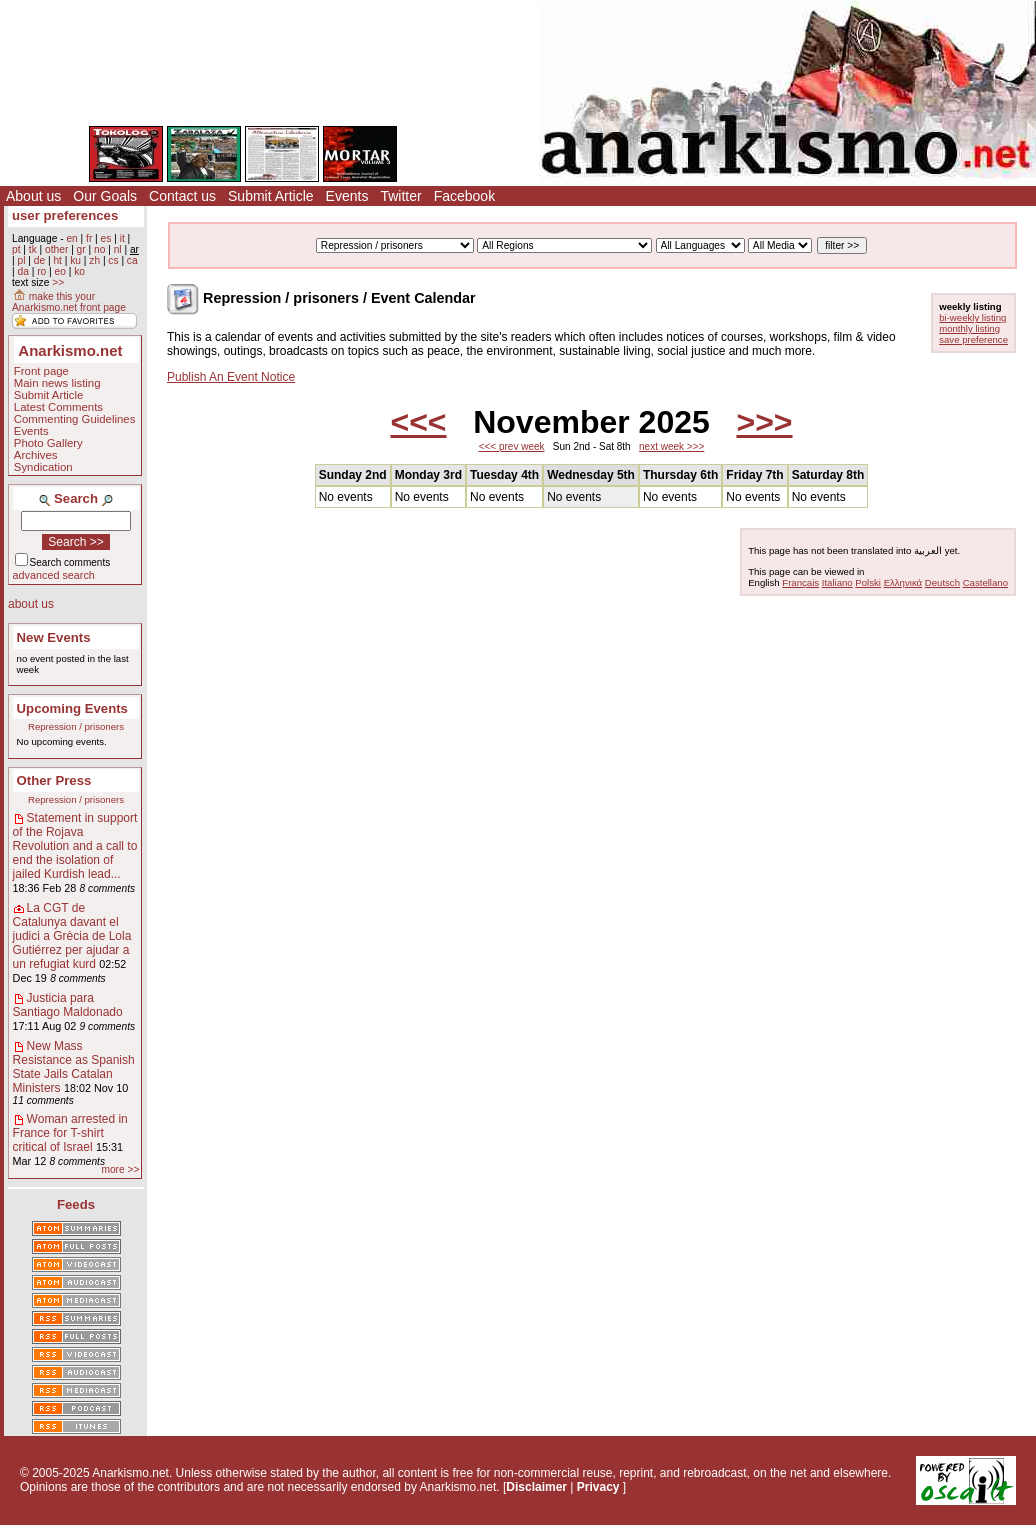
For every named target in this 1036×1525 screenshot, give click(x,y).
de (39, 260)
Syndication (43, 467)
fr (89, 238)
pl (21, 260)
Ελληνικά (903, 582)
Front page (41, 371)
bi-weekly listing (972, 317)
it (122, 238)
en (71, 238)
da (22, 271)
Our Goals (105, 196)
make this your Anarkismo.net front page (69, 302)
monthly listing (969, 328)
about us (31, 604)
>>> (764, 422)
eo (60, 271)
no (99, 249)
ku (75, 260)
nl (118, 249)
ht (57, 260)
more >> (120, 1169)
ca (132, 260)
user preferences (65, 215)
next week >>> (671, 446)
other (56, 249)
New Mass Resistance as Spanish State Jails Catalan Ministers (74, 1067)
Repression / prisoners (76, 726)
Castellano (985, 582)
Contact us (182, 196)
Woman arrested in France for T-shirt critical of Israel (70, 1133)
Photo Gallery (48, 443)
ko (79, 271)
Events (347, 196)
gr (81, 249)
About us (33, 196)
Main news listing (57, 383)
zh (94, 260)
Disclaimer (536, 1487)
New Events (54, 637)
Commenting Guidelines (75, 419)
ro (41, 271)
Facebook (464, 196)
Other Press (54, 780)
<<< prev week (512, 446)
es (106, 238)
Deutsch (942, 582)
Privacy (598, 1487)
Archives (36, 455)
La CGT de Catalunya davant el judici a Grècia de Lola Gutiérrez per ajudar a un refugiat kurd (72, 936)
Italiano (837, 582)
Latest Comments (58, 407)
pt (16, 249)
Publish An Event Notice (231, 377)
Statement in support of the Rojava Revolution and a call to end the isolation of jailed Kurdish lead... (75, 846)
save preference (973, 339)
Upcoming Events (72, 708)
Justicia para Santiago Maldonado (68, 1005)
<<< (418, 422)
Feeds (76, 1204)
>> (58, 282)
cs (113, 260)
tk (33, 249)
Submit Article (271, 196)
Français (800, 582)
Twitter (400, 196)
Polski (868, 582)
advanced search (54, 575)
